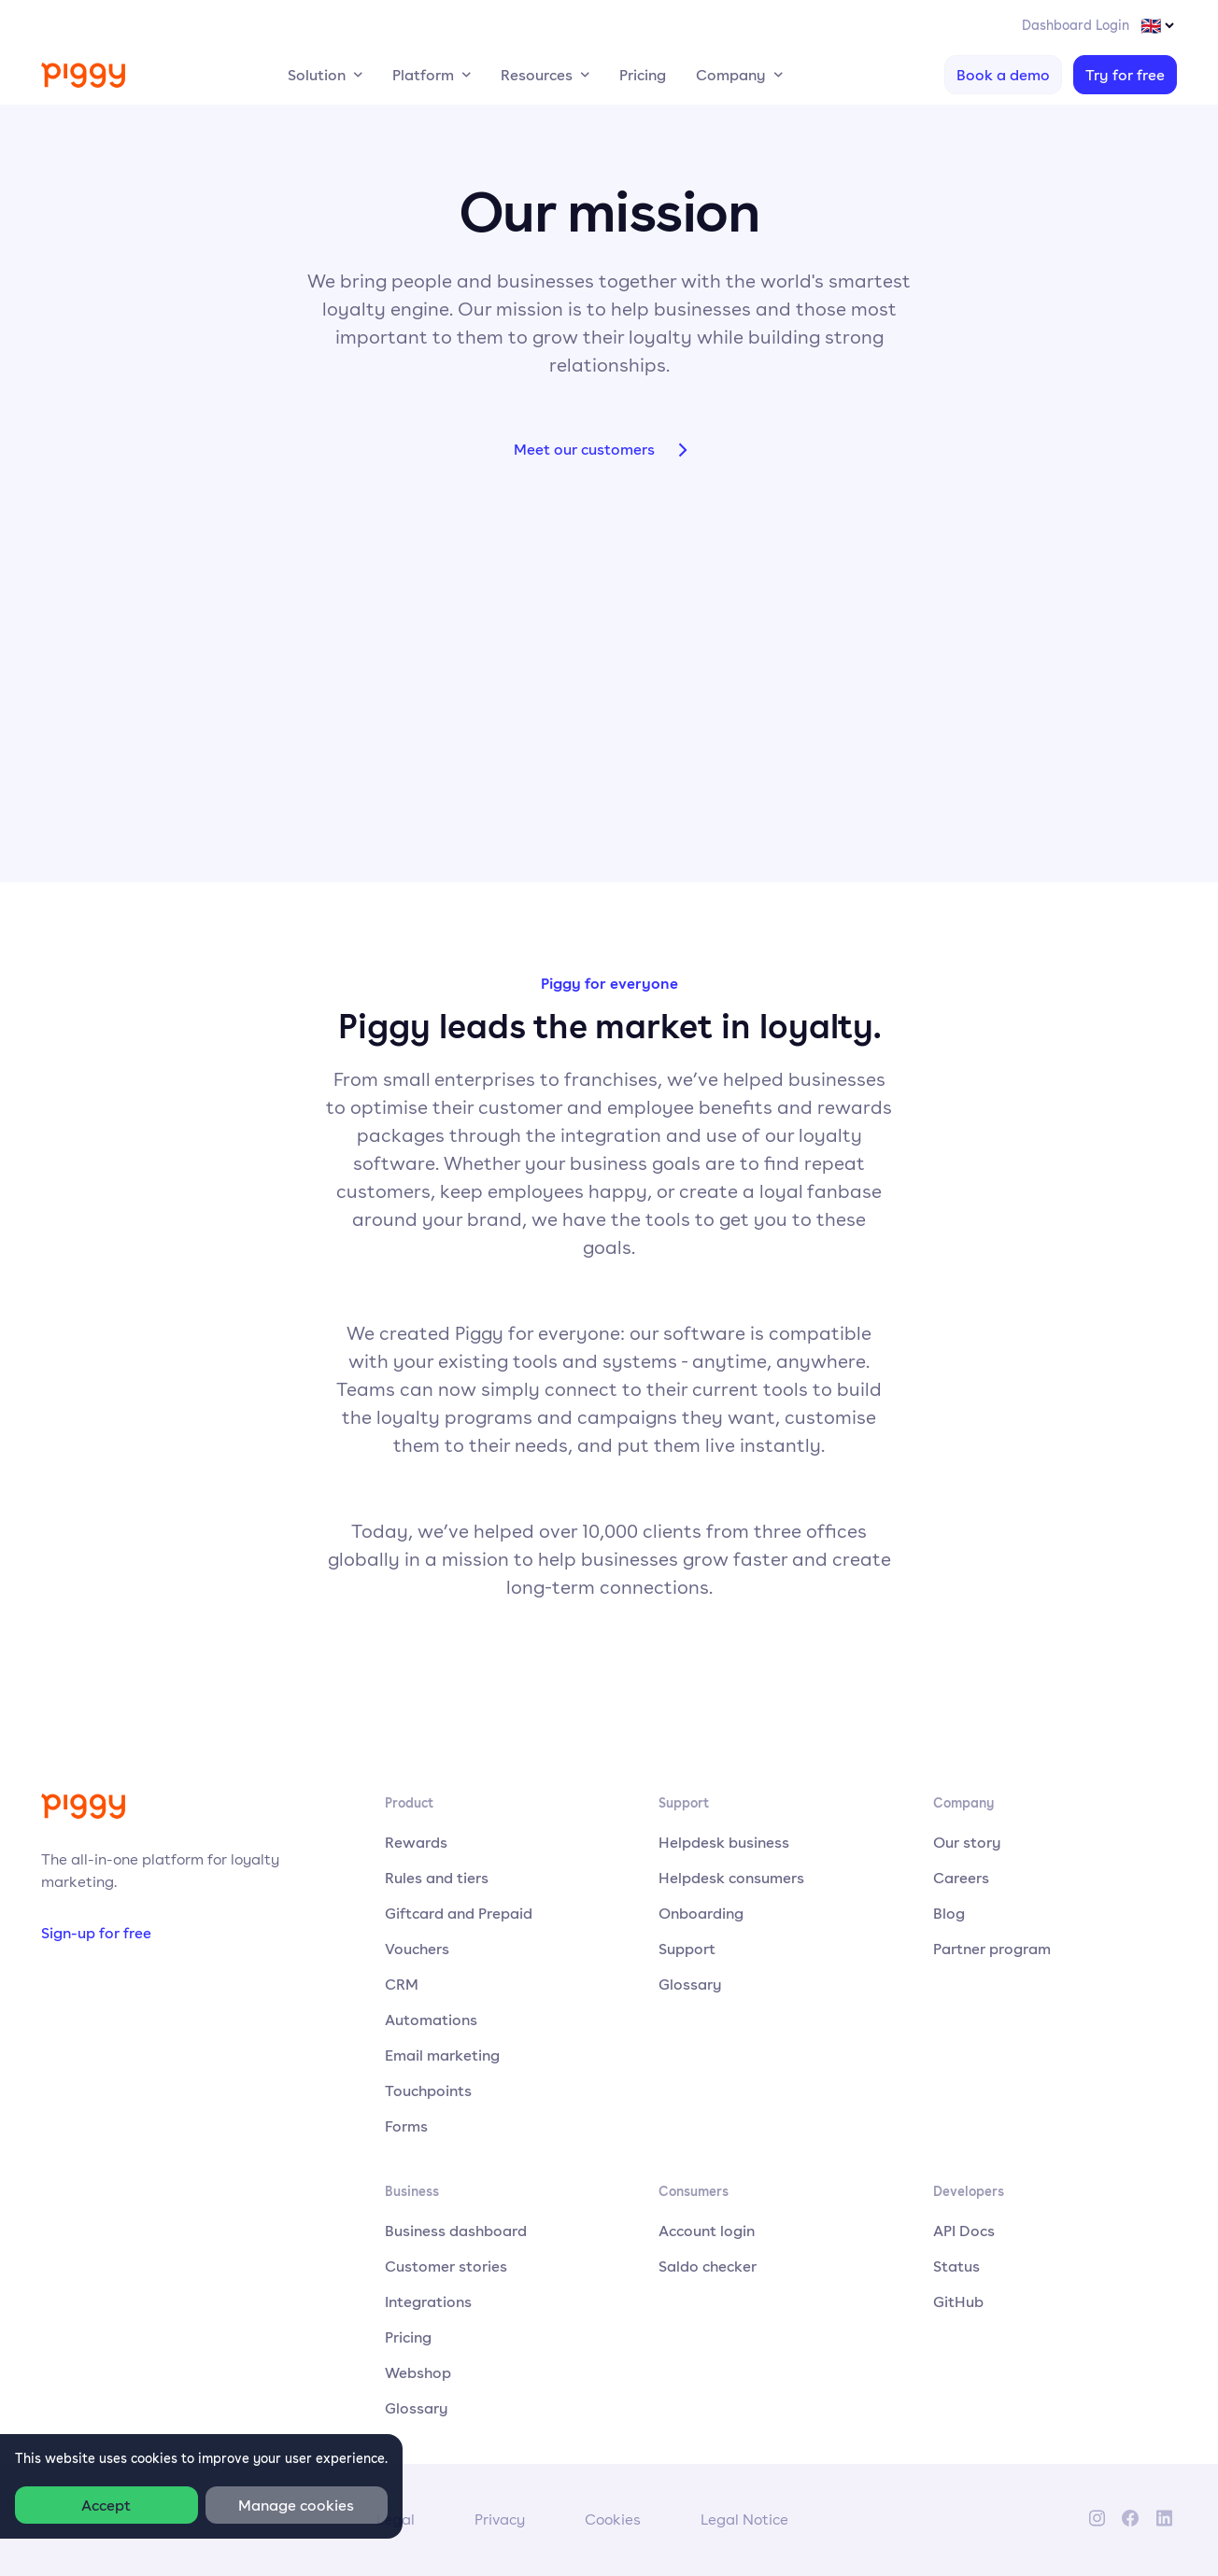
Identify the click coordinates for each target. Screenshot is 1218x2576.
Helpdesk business (724, 1842)
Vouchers (417, 1948)
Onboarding (701, 1913)
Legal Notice (744, 2519)
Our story (967, 1842)
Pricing (642, 74)
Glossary (690, 1984)
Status (956, 2266)
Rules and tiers (437, 1877)
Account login (707, 2230)
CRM (401, 1984)
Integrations (428, 2301)
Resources (537, 74)
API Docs (964, 2230)
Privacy (499, 2519)
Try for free (1125, 74)
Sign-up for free (96, 1932)
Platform (423, 74)
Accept (106, 2505)
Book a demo (1003, 74)
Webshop (418, 2372)
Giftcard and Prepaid (458, 1913)
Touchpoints (428, 2090)
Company (731, 74)
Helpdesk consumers (731, 1877)
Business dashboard (456, 2230)
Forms (406, 2126)
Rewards (416, 1842)
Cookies (613, 2519)
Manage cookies (296, 2505)
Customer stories (446, 2266)
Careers (961, 1877)
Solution (317, 74)
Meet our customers (609, 450)
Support (687, 1948)
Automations (431, 2019)
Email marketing (442, 2055)
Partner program (992, 1948)
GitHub (958, 2301)
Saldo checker (708, 2266)
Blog (949, 1913)
